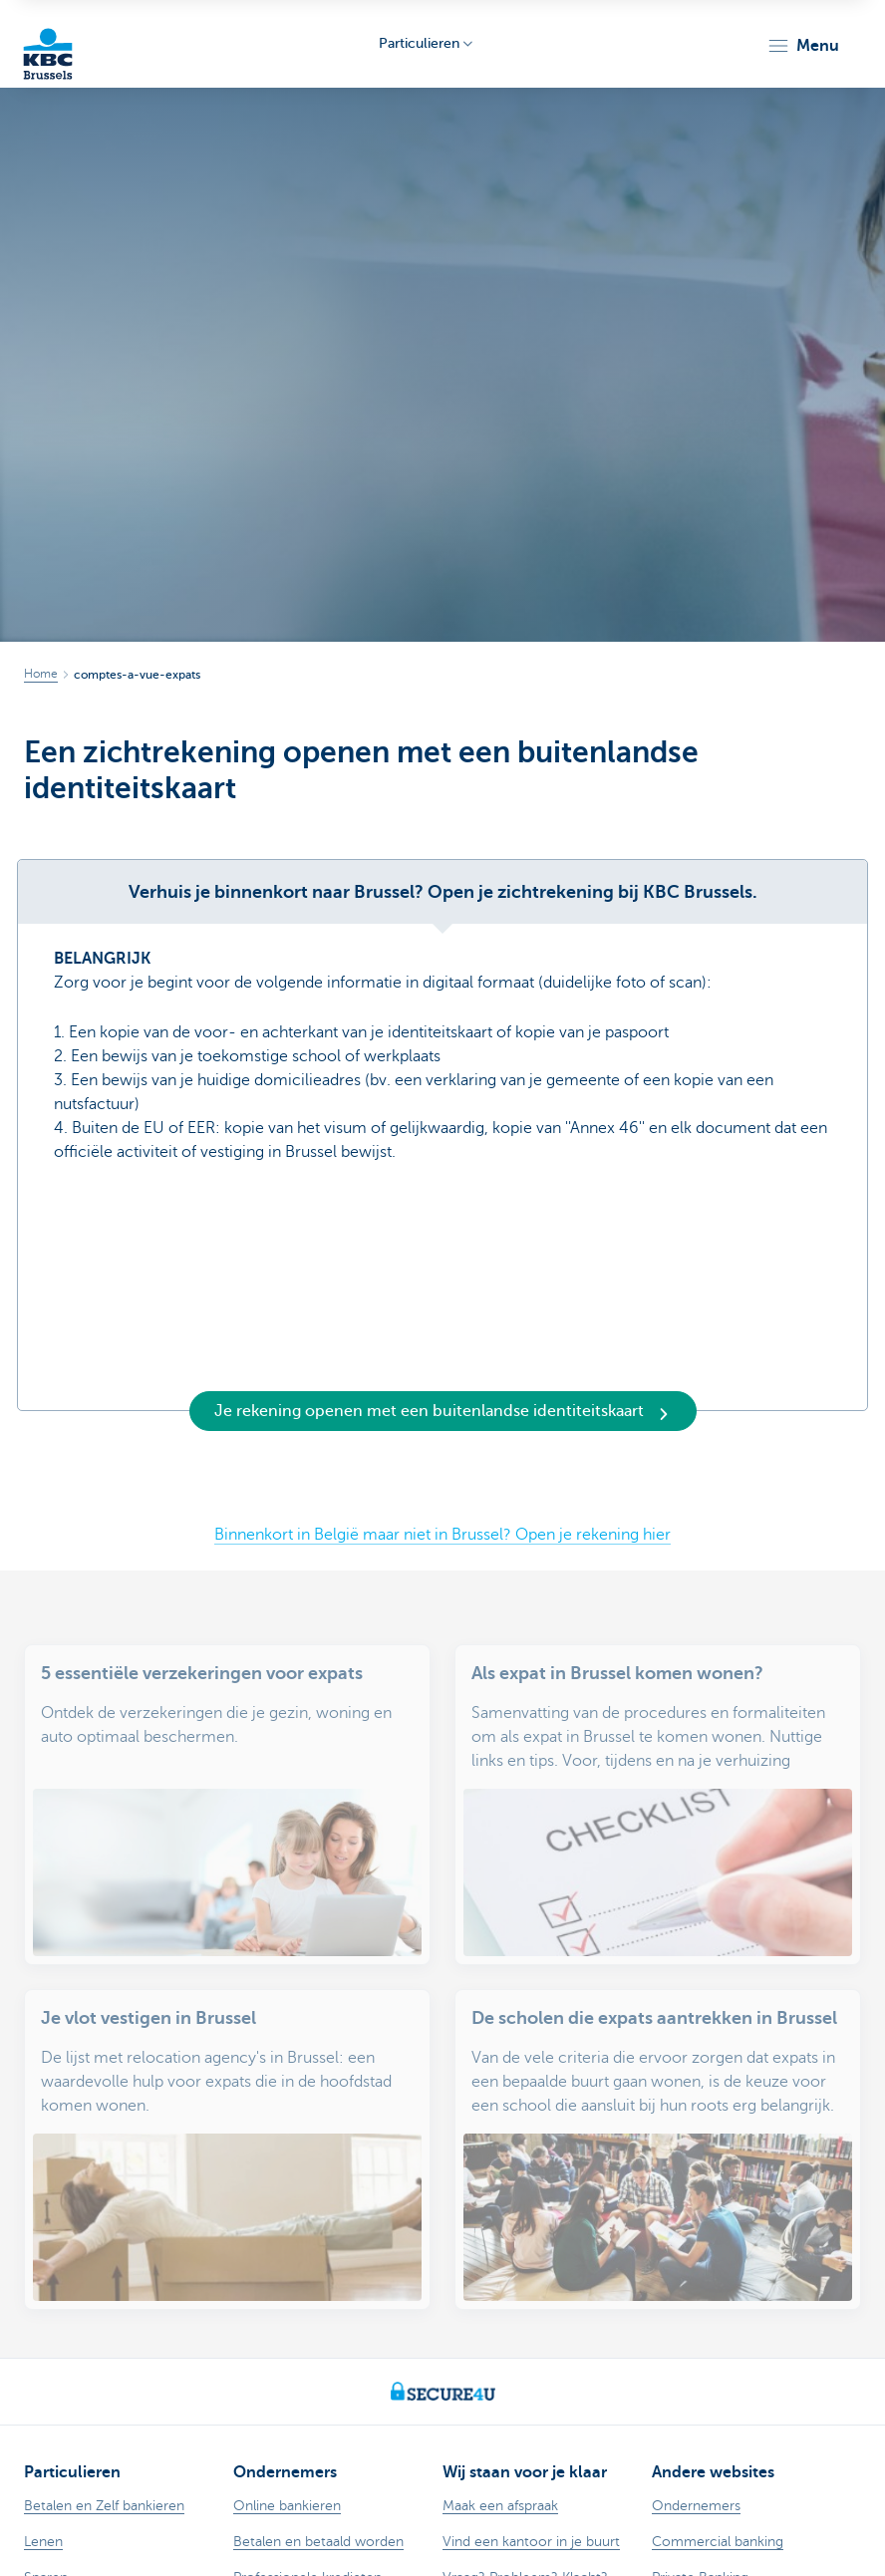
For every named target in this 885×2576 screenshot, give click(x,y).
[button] (802, 46)
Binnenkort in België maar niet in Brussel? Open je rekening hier (442, 1535)
